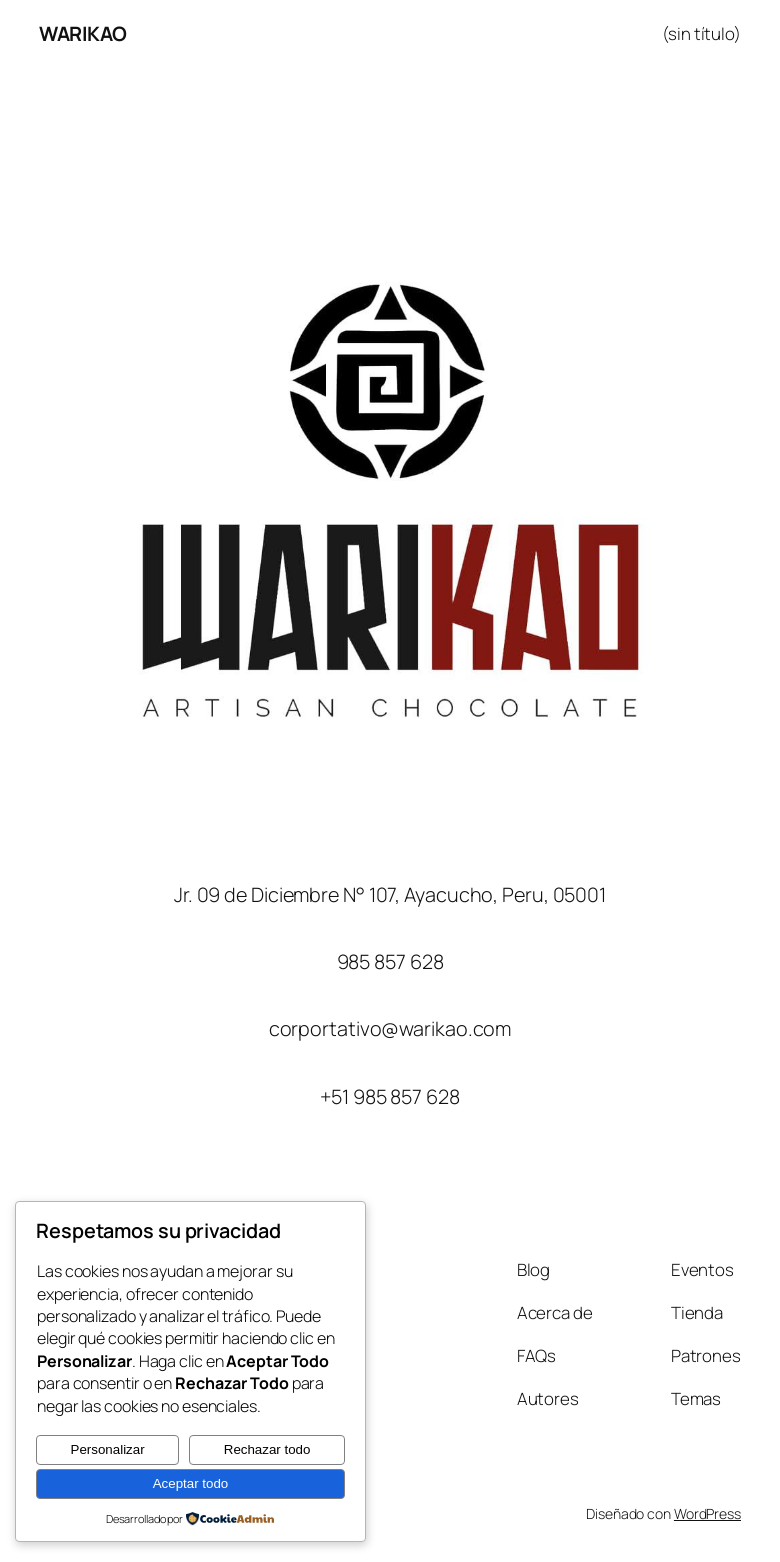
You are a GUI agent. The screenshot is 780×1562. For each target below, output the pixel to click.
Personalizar (108, 1449)
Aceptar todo (191, 1483)
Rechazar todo (267, 1449)
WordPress (707, 1513)
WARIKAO (83, 33)
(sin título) (701, 33)
